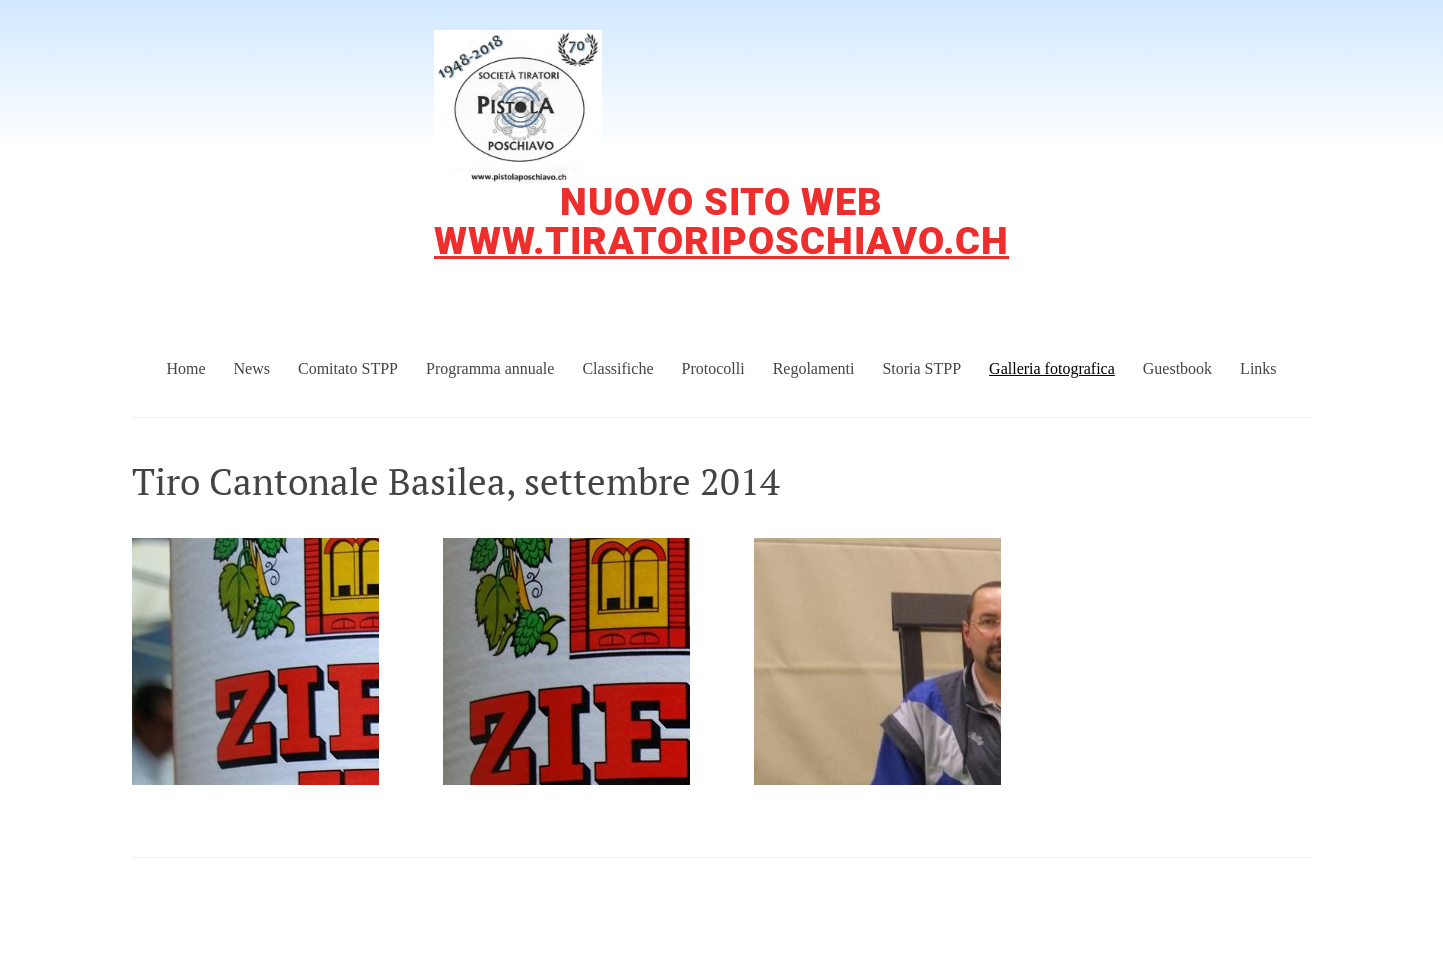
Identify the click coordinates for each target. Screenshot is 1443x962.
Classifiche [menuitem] (617, 368)
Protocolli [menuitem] (713, 368)
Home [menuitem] (185, 368)
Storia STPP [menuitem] (921, 368)
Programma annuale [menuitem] (490, 368)
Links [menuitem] (1258, 368)
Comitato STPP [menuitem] (348, 368)
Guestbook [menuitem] (1177, 368)
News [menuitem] (252, 368)
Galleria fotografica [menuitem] (1052, 368)
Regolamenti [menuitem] (814, 368)
